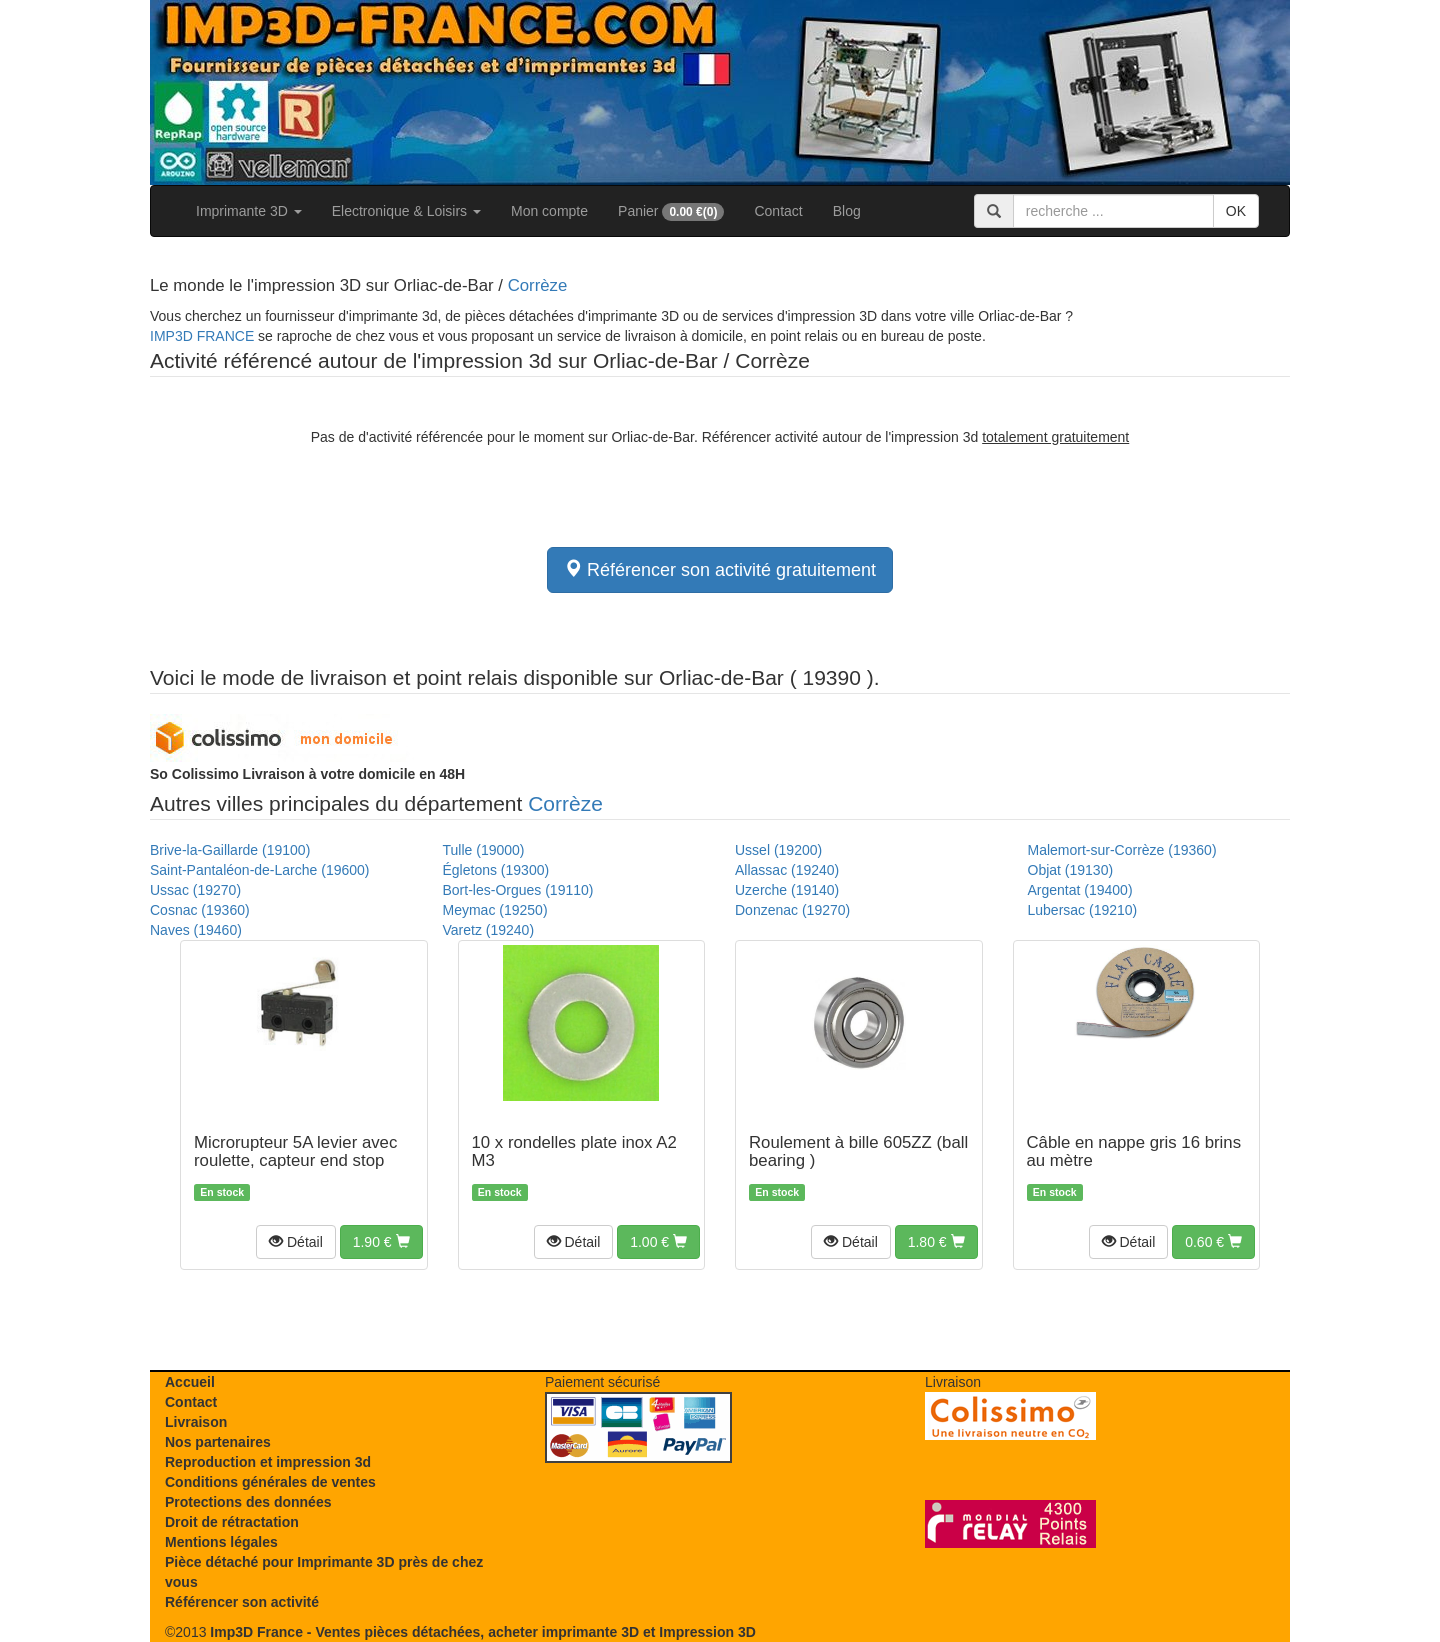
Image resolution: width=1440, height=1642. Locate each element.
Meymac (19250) (495, 910)
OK (1236, 211)
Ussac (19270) (195, 890)
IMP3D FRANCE (202, 336)
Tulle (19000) (484, 850)
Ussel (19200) (778, 850)
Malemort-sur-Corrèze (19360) (1122, 850)
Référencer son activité (242, 1602)
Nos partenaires (218, 1442)
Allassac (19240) (787, 870)
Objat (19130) (1071, 870)
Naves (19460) (196, 930)
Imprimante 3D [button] (249, 211)
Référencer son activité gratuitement (720, 569)
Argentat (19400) (1080, 890)
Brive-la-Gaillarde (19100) (230, 850)
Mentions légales (221, 1542)
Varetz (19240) (489, 930)
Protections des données (248, 1502)
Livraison (196, 1422)
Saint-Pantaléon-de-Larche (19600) (259, 870)
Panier (671, 212)
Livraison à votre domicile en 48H (307, 774)
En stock (222, 1192)
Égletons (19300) (496, 870)
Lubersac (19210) (1083, 910)
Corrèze (538, 285)
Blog (847, 211)
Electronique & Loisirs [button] (406, 211)
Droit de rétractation (232, 1522)
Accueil (190, 1382)
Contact (778, 211)
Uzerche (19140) (787, 890)
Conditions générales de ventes (270, 1482)
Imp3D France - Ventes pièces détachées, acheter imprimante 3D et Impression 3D (482, 1632)
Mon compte (549, 211)
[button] (296, 1242)
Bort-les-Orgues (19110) (518, 890)
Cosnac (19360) (200, 910)
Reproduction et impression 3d (268, 1462)
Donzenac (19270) (792, 910)
